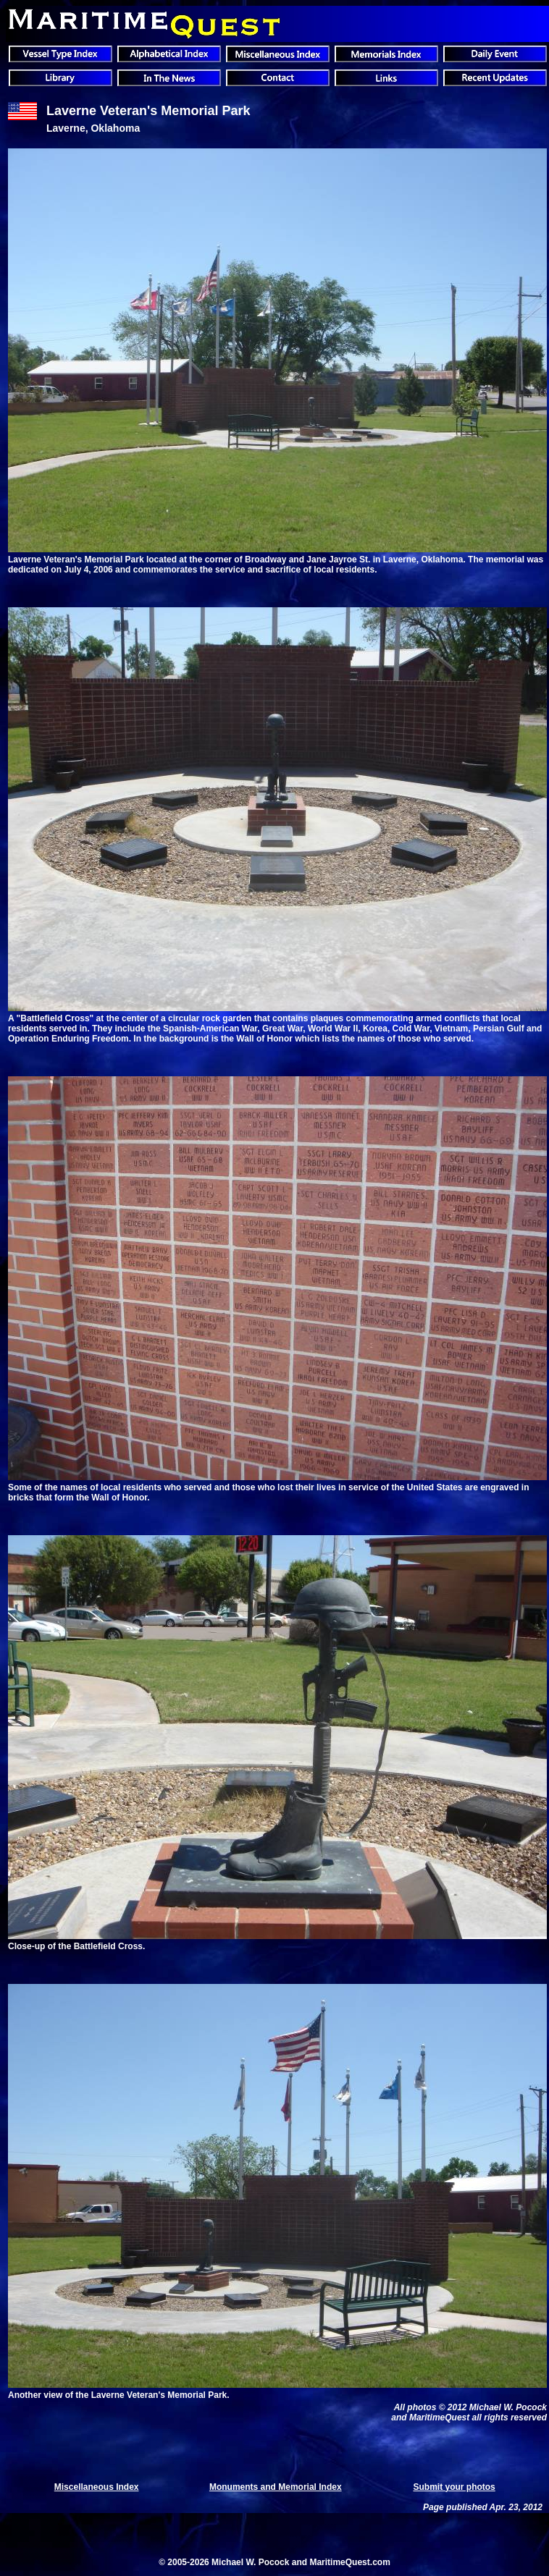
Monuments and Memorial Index (275, 2487)
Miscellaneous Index (96, 2487)
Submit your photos (454, 2487)
